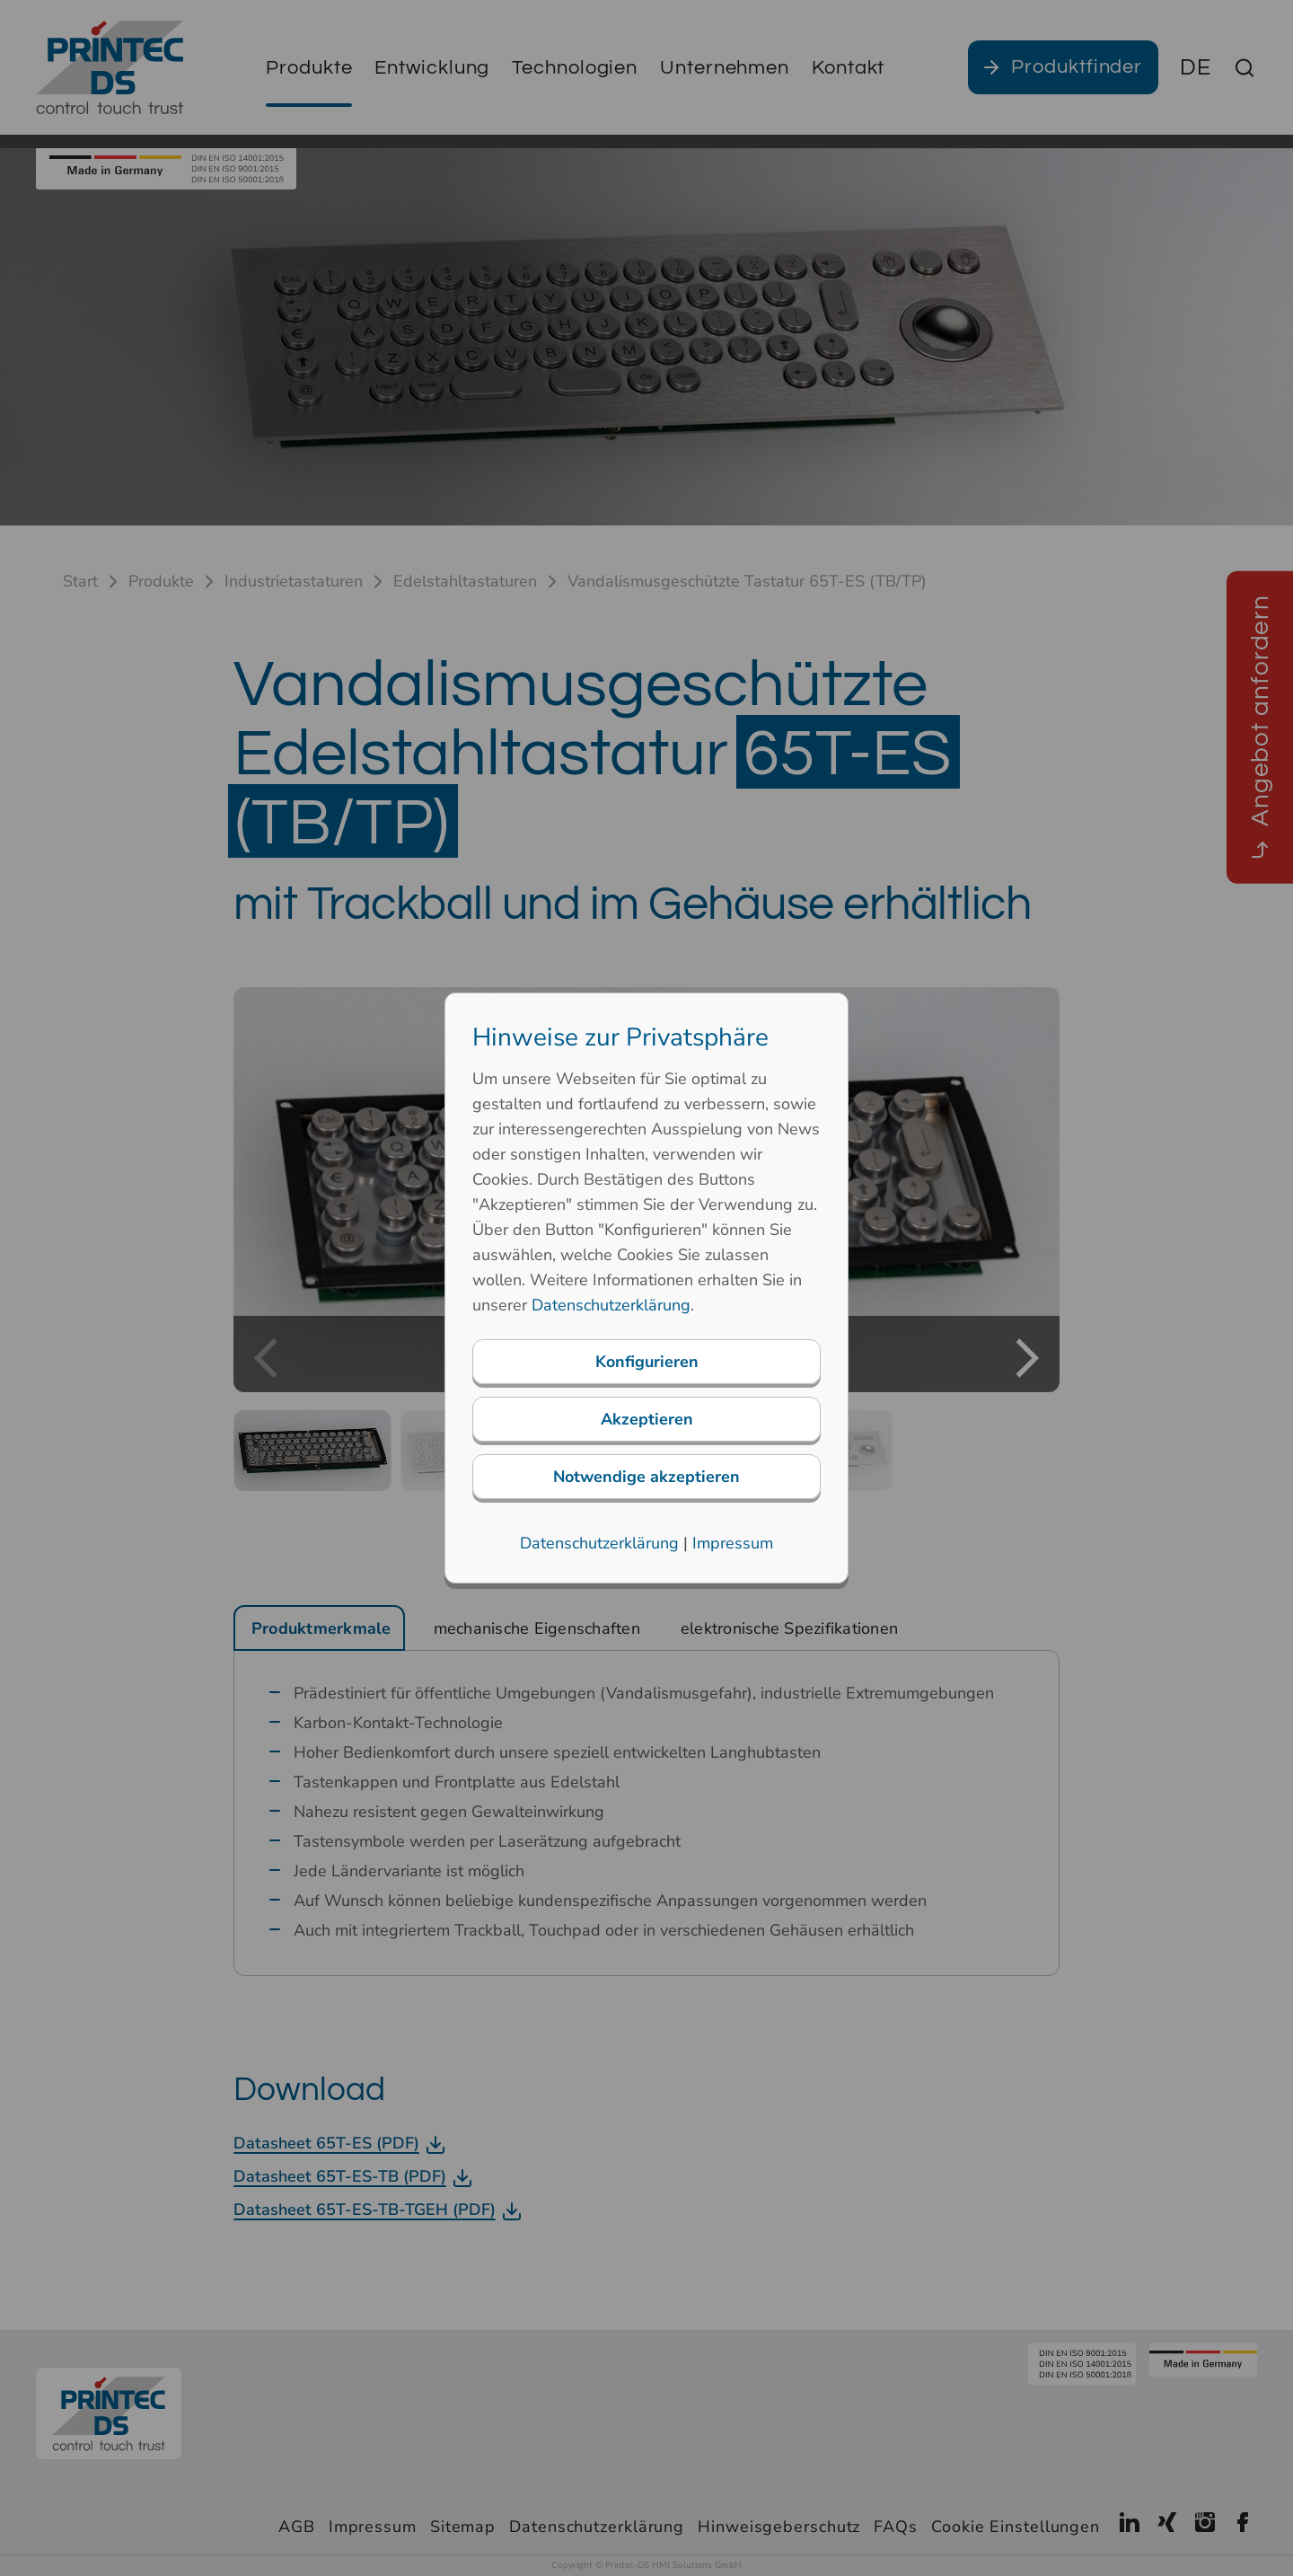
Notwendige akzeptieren (646, 1476)
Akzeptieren (647, 1419)
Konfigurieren (647, 1361)
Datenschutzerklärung (611, 1305)
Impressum (732, 1543)
